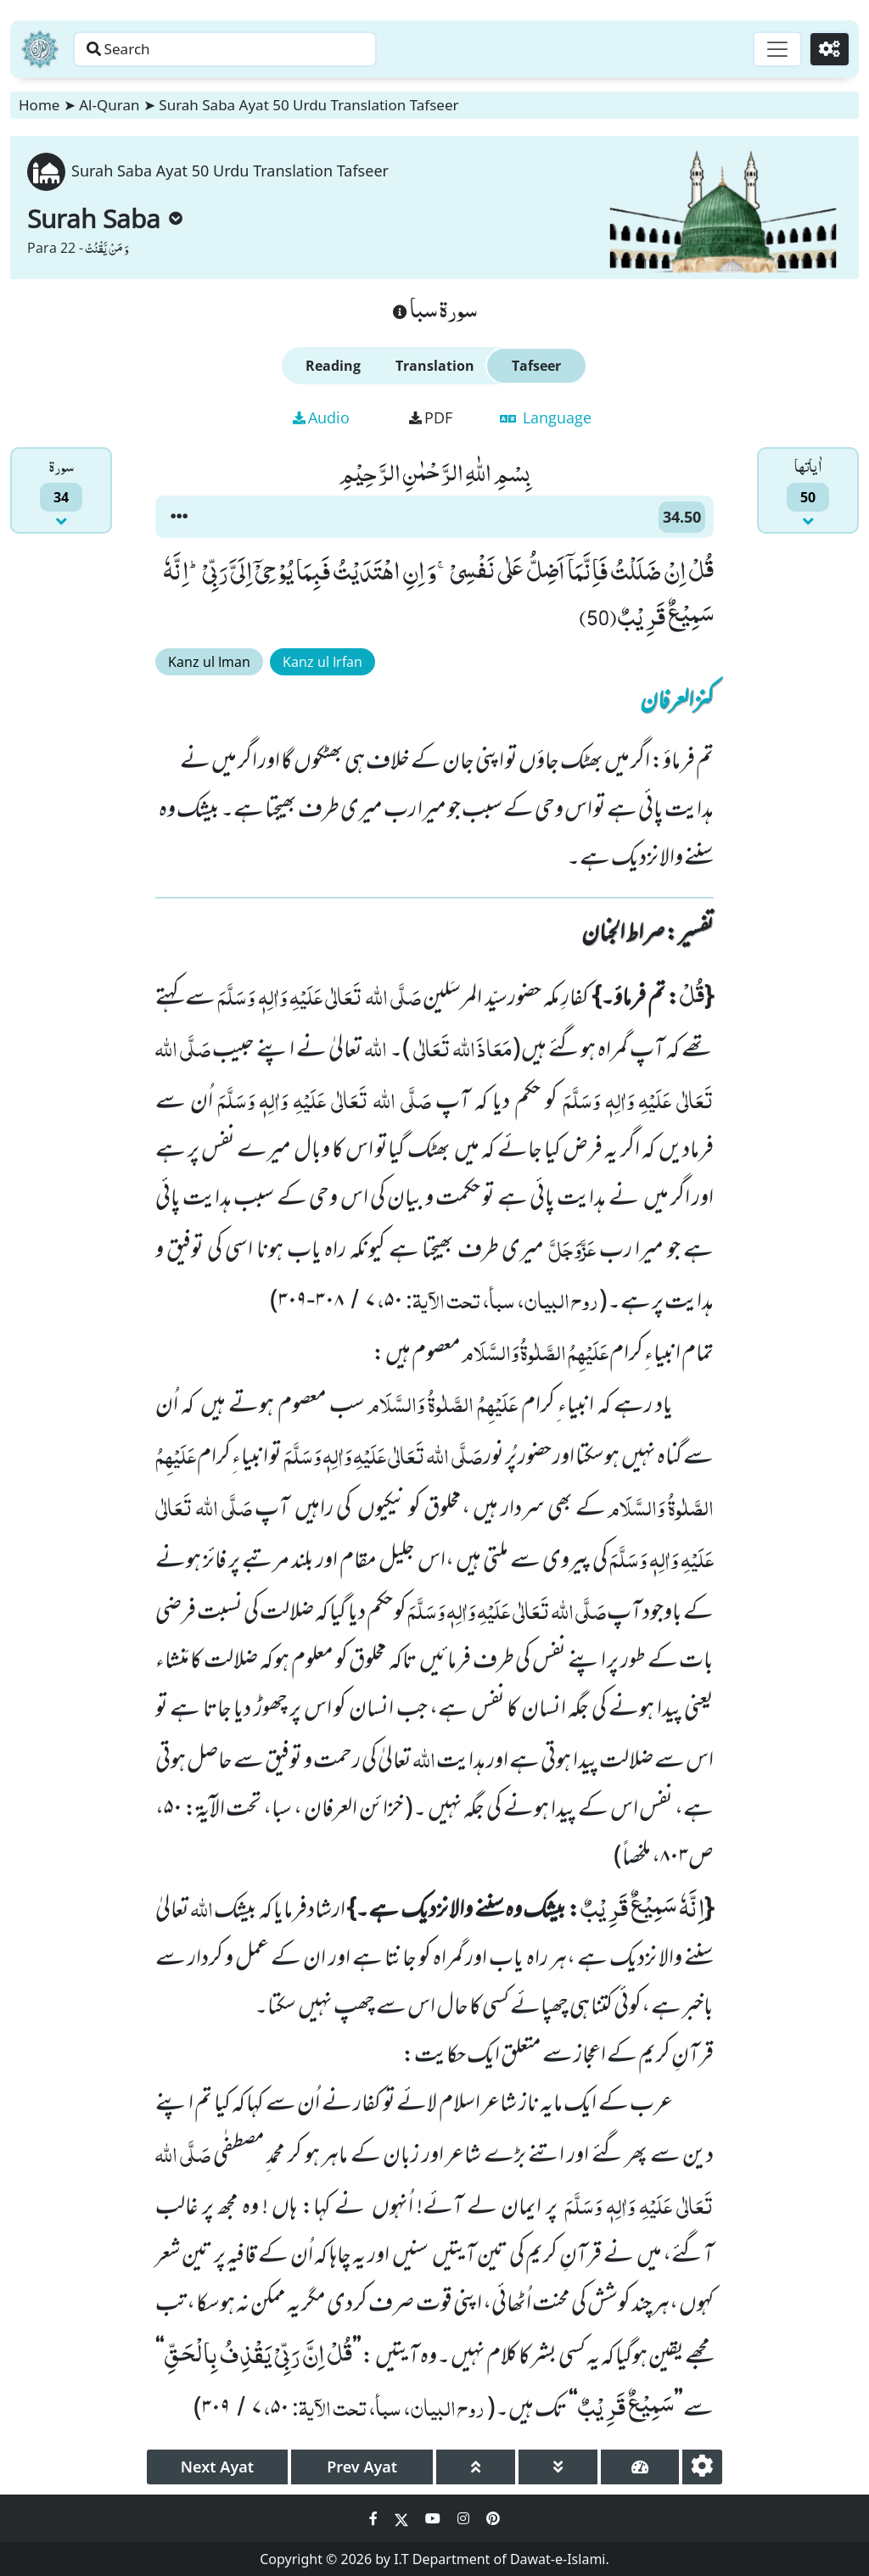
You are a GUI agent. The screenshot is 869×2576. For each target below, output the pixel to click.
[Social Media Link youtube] (434, 2518)
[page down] (558, 2467)
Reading (333, 365)
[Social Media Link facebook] (375, 2518)
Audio (321, 417)
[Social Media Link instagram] (465, 2518)
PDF (430, 417)
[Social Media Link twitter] (403, 2518)
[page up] (475, 2467)
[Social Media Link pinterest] (493, 2518)
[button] (179, 516)
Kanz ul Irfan (322, 661)
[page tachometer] (640, 2467)
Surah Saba (104, 218)
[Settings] (827, 49)
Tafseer (536, 365)
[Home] (40, 49)
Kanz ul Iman (209, 661)
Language (545, 417)
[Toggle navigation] (772, 49)
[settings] (702, 2467)
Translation (434, 365)
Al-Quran (109, 105)
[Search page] (266, 49)
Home (39, 105)
